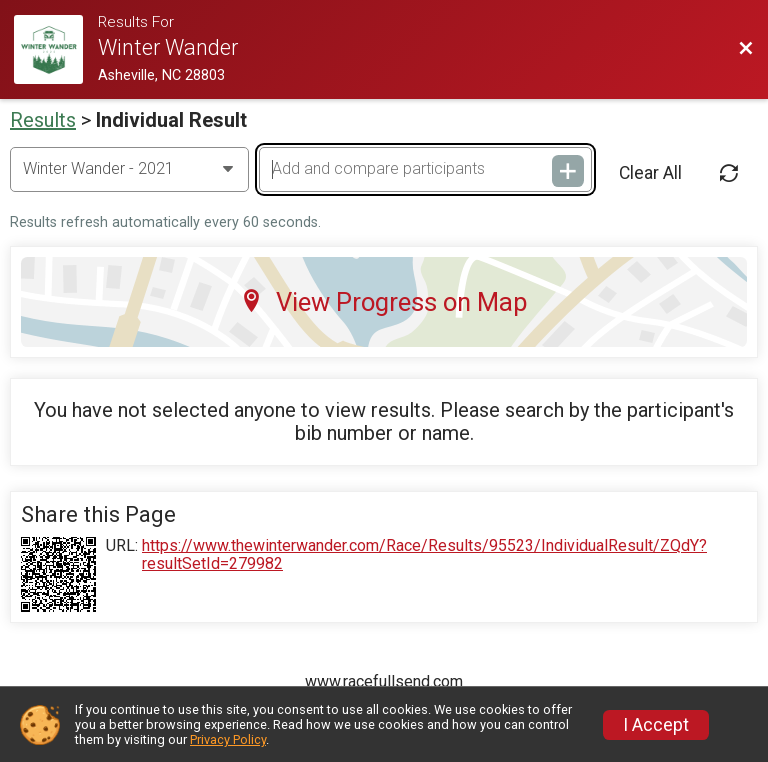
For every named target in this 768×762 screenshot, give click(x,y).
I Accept (656, 725)
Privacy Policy (228, 739)
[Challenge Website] (56, 49)
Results (43, 120)
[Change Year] (129, 169)
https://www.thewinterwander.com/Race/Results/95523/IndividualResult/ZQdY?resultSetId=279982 (424, 555)
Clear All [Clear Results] (650, 173)
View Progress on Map (384, 302)
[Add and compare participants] (425, 169)
